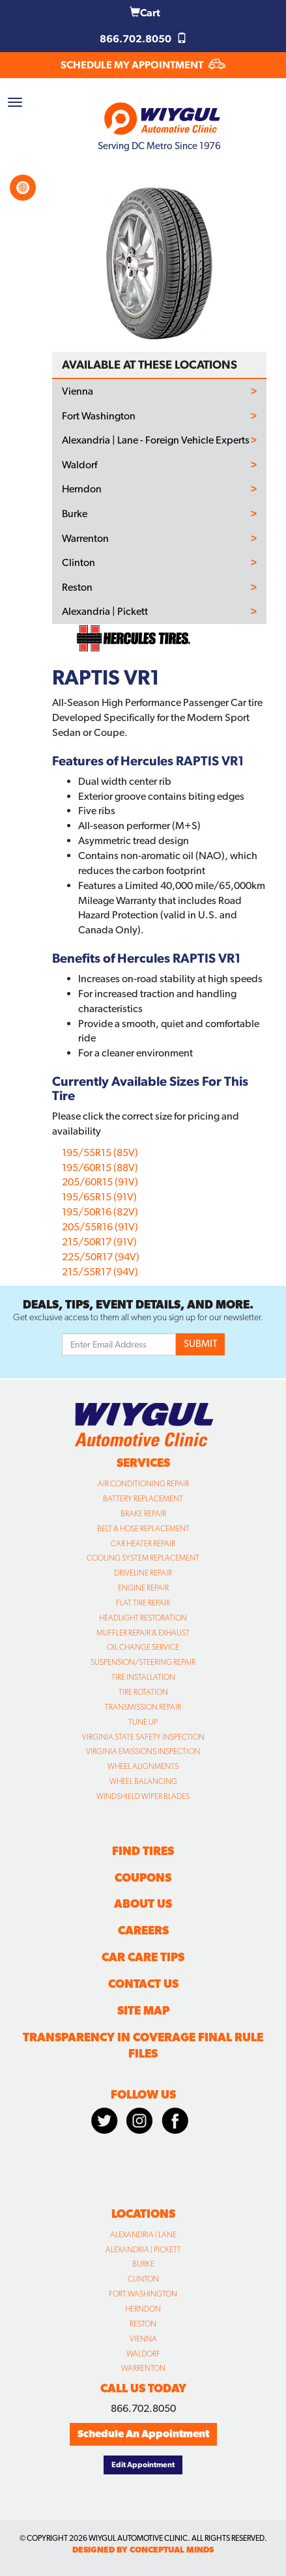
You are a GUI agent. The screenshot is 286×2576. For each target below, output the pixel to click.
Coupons (143, 1877)
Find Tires (143, 1851)
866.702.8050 (143, 39)
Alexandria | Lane (143, 2234)
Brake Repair (143, 1513)
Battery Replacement (143, 1498)
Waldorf (79, 465)
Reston (77, 587)
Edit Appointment (143, 2464)
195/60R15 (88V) (100, 1167)
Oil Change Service (143, 1647)
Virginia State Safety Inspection (143, 1737)
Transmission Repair (143, 1707)
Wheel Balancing (143, 1781)
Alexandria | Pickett (105, 611)
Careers (143, 1930)
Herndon (82, 489)
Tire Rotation (143, 1692)
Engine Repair (143, 1587)
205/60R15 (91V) (100, 1182)
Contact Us (143, 1983)
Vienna (77, 391)
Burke (74, 514)
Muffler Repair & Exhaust (143, 1632)
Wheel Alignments (143, 1766)
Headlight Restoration (143, 1617)
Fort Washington (99, 416)
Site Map (143, 2010)
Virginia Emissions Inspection (143, 1751)
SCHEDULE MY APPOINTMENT (143, 65)
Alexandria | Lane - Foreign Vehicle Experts (156, 440)
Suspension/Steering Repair (143, 1662)
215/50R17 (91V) (99, 1242)
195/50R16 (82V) (100, 1212)
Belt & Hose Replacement (143, 1528)
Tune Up (143, 1722)
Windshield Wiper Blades (143, 1796)
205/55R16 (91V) (100, 1227)
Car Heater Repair (143, 1543)
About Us (143, 1903)
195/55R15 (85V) (100, 1152)
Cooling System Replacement (143, 1558)
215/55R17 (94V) (100, 1272)
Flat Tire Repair (143, 1602)
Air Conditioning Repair (143, 1483)
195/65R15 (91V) (99, 1197)
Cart (145, 13)
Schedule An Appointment (143, 2433)
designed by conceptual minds (143, 2550)
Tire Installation (143, 1677)
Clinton (78, 563)
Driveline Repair (143, 1573)
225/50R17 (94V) (100, 1257)
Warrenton (85, 539)
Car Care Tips (143, 1957)
